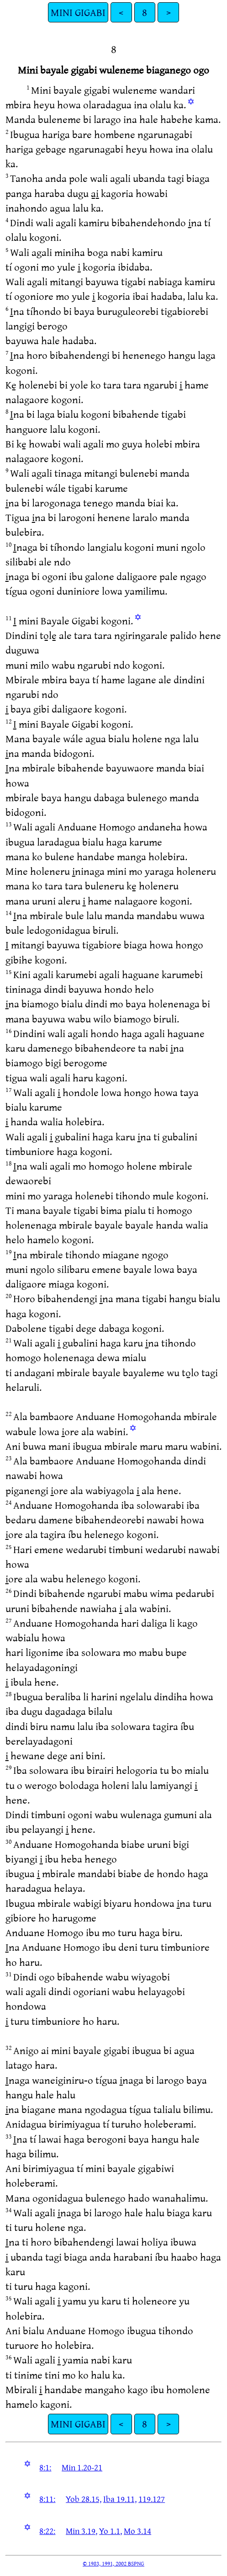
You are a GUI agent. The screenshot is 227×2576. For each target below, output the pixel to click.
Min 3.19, (81, 2530)
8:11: (47, 2498)
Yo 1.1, (110, 2530)
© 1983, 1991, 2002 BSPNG (113, 2563)
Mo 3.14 (137, 2530)
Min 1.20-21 (82, 2467)
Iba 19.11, (120, 2498)
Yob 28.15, (83, 2498)
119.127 (151, 2498)
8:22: (47, 2530)
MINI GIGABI (78, 12)
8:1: (45, 2467)
